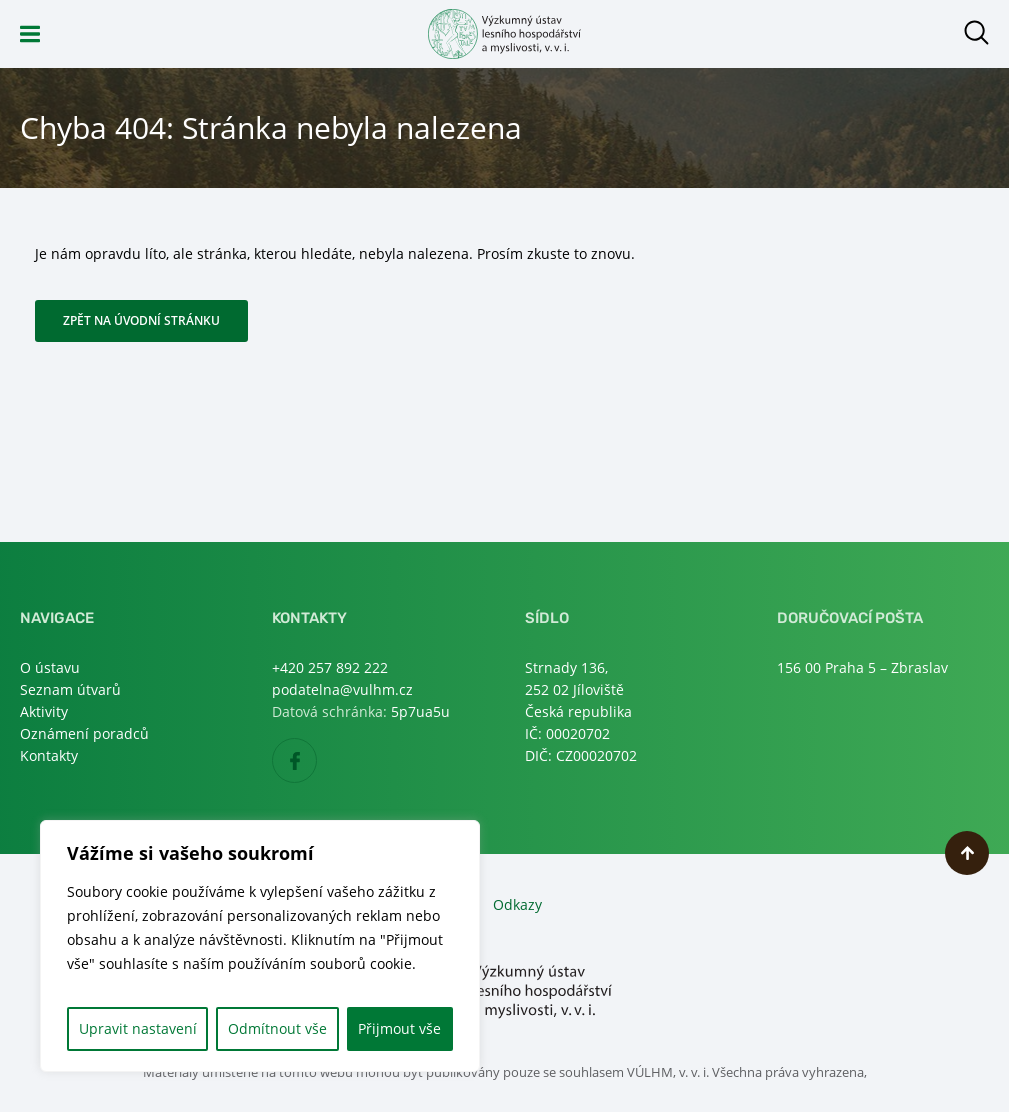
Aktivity (44, 711)
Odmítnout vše (277, 1028)
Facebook (316, 761)
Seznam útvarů (70, 689)
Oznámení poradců (84, 733)
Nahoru (967, 853)
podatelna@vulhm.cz (342, 689)
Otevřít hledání (976, 32)
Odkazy (517, 904)
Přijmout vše (399, 1028)
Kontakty (49, 755)
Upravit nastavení (138, 1028)
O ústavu (50, 667)
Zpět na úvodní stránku (141, 320)
